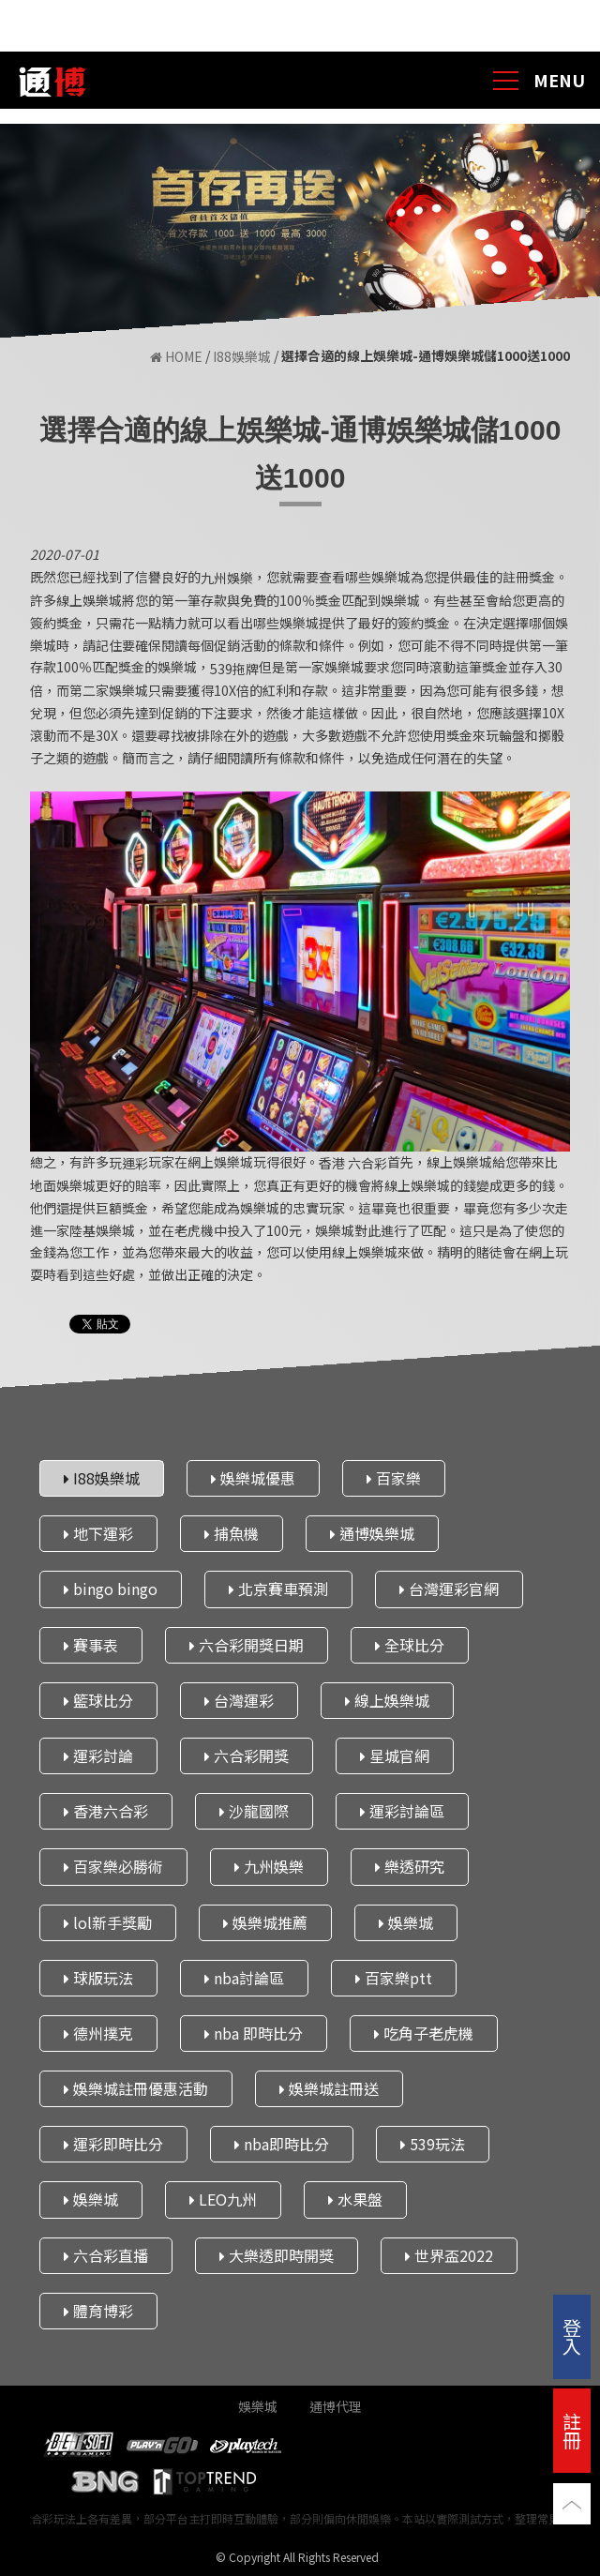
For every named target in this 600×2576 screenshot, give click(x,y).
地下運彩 (98, 1533)
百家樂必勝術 (113, 1866)
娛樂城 (406, 1922)
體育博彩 (98, 2310)
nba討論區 (244, 1977)
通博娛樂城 (372, 1533)
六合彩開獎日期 (246, 1645)
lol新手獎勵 (108, 1922)
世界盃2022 (449, 2255)
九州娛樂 (269, 1866)
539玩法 (432, 2143)
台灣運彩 (239, 1700)
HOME (176, 357)
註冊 (571, 2430)
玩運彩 (128, 1162)
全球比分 (409, 1645)
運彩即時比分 (113, 2143)
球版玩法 (98, 1977)
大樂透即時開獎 (276, 2255)
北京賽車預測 (278, 1588)
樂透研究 (409, 1866)
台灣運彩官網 (449, 1588)
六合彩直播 (106, 2255)
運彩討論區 (402, 1811)
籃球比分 (98, 1700)
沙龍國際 (254, 1811)
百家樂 (394, 1478)
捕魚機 (231, 1533)
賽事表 (91, 1645)
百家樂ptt (393, 1977)
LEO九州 (223, 2199)
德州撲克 (98, 2033)
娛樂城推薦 (265, 1922)
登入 (571, 2336)
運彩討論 (98, 1755)
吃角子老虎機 (423, 2033)
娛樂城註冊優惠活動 (136, 2088)
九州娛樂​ (227, 578)
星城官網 (394, 1755)
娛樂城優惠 (253, 1478)
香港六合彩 (106, 1811)
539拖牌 (234, 668)
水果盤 (355, 2199)
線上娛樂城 (387, 1700)
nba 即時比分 (253, 2033)
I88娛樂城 (242, 357)
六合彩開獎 (246, 1755)
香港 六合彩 (353, 1162)
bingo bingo (111, 1588)
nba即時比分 (281, 2143)
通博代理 (335, 2406)
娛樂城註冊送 (329, 2088)
